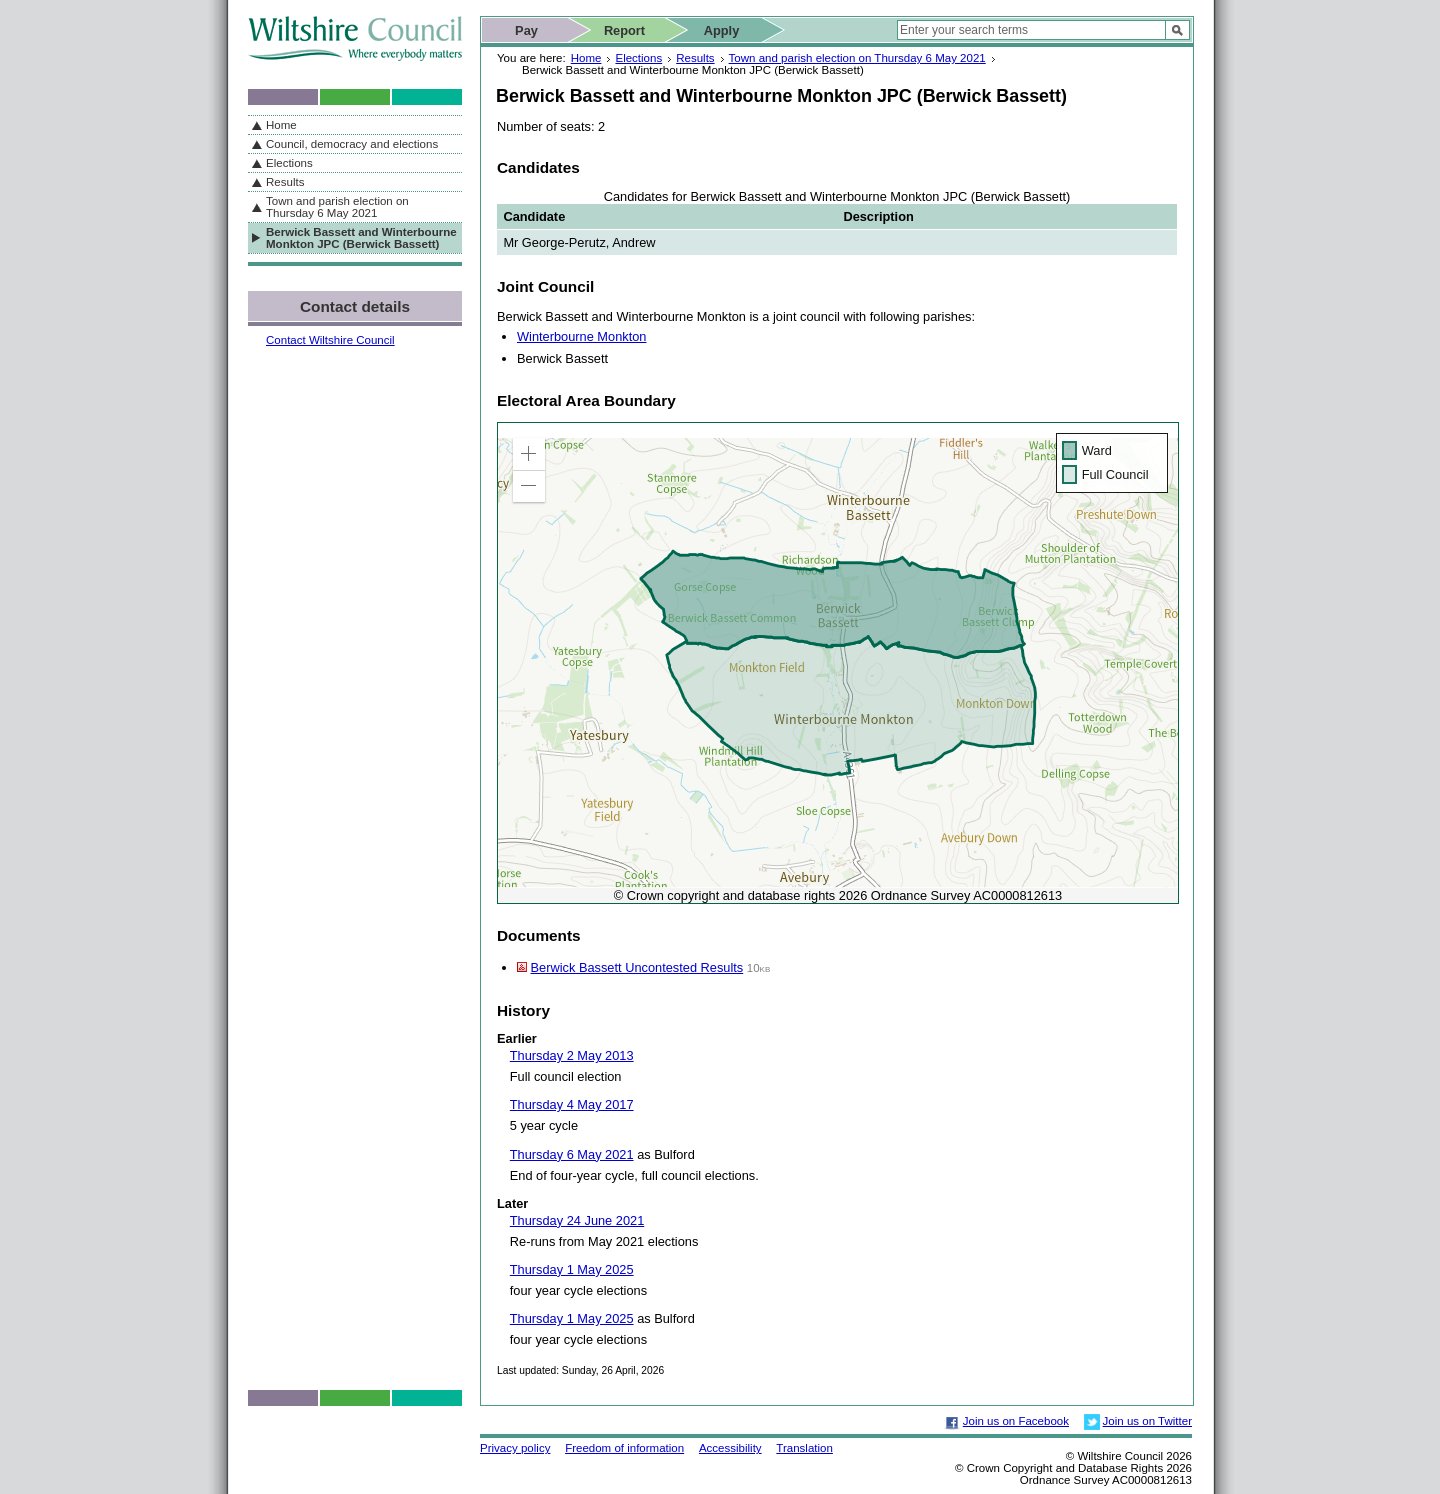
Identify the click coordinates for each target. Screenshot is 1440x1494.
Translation (804, 1448)
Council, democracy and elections (352, 144)
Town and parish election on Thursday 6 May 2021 (857, 58)
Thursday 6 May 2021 (572, 1154)
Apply (722, 30)
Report (624, 30)
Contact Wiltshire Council (330, 340)
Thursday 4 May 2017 (572, 1104)
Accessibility (730, 1448)
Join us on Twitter (1147, 1421)
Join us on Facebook (1016, 1421)
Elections (638, 58)
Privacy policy (515, 1448)
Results (695, 58)
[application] (838, 663)
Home (586, 58)
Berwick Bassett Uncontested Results (637, 967)
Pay (526, 30)
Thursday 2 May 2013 (572, 1055)
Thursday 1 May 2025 (572, 1269)
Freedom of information (624, 1448)
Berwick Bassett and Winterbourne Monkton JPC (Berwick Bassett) (361, 238)
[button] (529, 454)
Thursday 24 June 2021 (577, 1220)
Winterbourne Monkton (581, 336)
